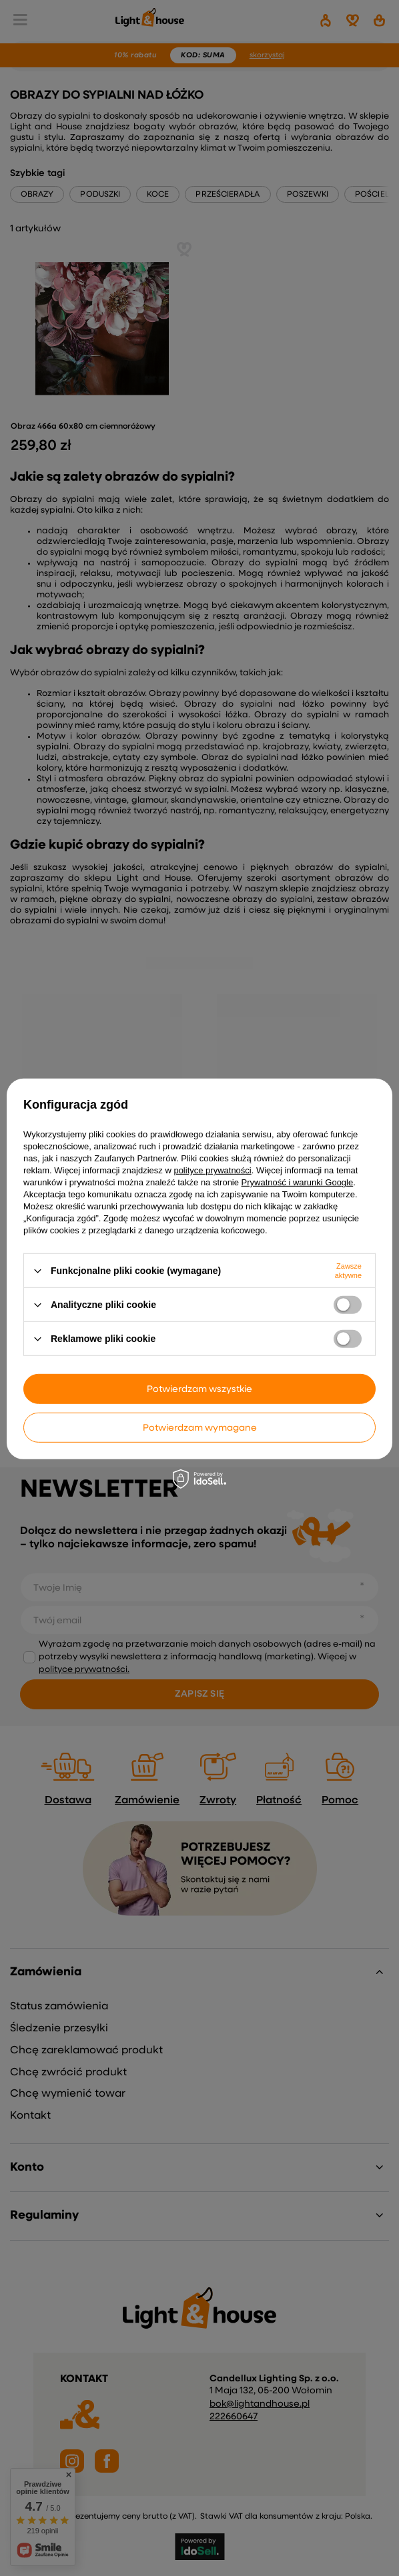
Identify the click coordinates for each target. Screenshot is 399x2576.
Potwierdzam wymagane (200, 1427)
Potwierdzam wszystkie (199, 1388)
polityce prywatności (212, 1170)
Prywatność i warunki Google (298, 1182)
